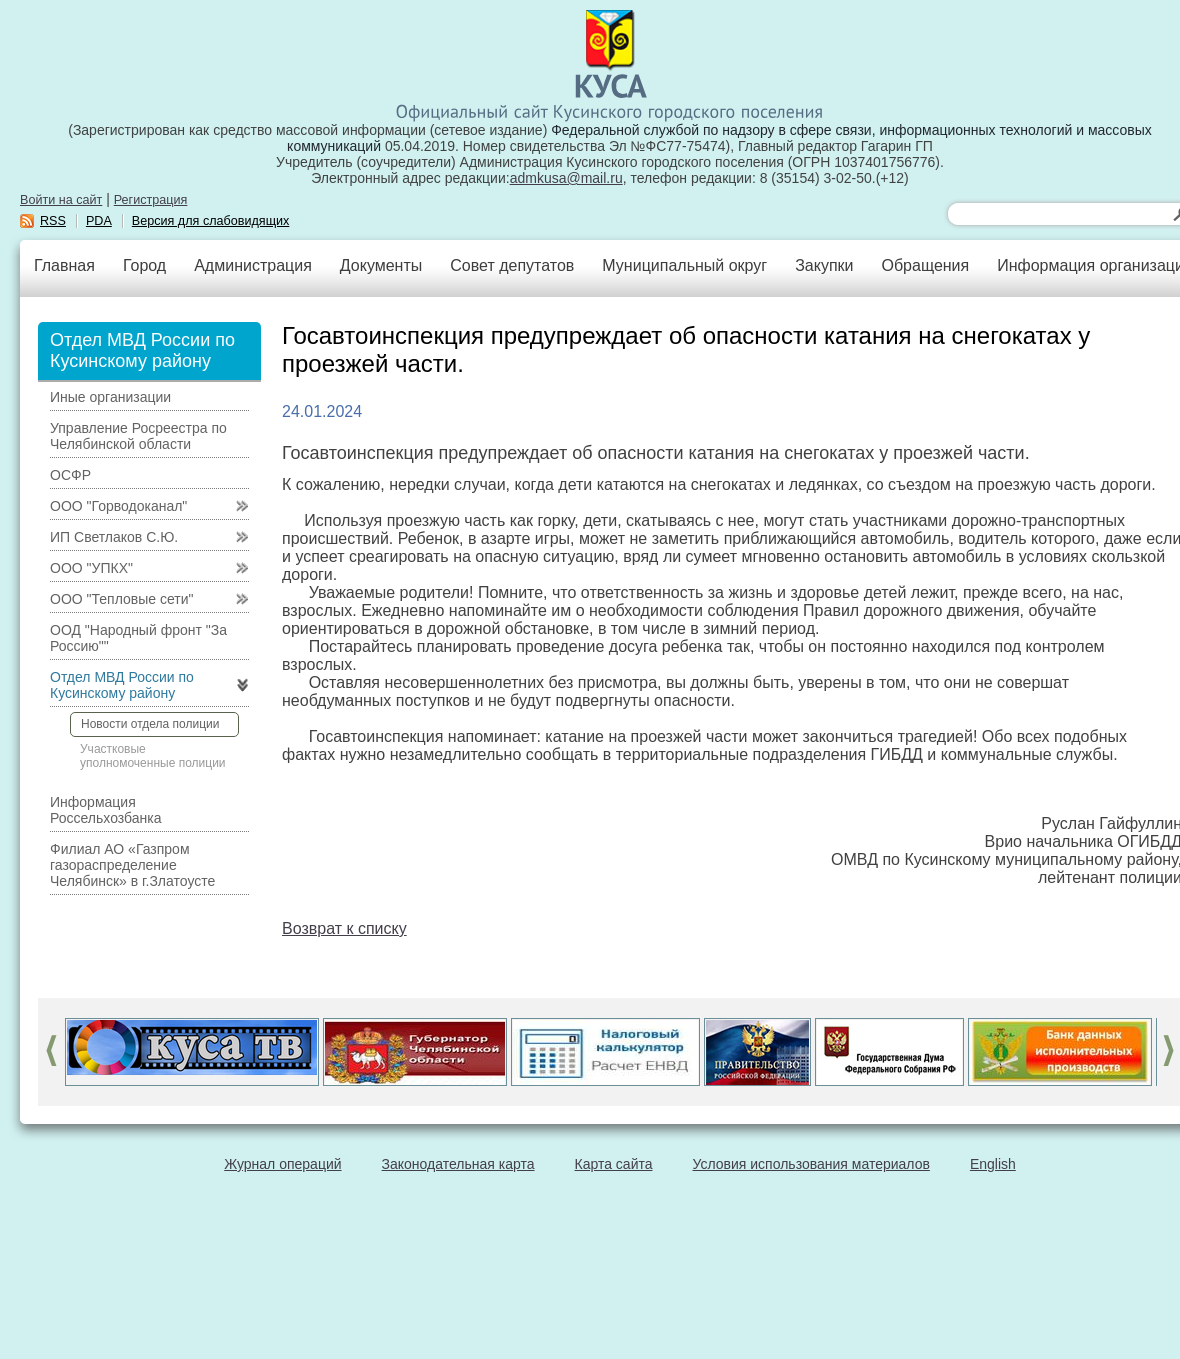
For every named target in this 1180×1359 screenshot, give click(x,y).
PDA (99, 221)
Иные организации (110, 397)
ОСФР (70, 475)
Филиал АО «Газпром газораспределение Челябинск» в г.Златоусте (132, 865)
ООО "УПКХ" (91, 568)
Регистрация (151, 200)
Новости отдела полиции (150, 724)
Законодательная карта (458, 1164)
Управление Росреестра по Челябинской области (138, 436)
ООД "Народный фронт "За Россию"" (138, 638)
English (993, 1164)
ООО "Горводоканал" (118, 506)
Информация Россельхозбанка (105, 810)
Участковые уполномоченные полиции (153, 756)
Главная (64, 265)
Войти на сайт (61, 200)
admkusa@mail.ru (566, 178)
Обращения (925, 265)
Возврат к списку (344, 928)
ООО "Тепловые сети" (121, 599)
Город (144, 265)
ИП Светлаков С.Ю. (114, 537)
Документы (381, 265)
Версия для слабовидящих (211, 221)
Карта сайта (614, 1164)
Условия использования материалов (811, 1164)
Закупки (824, 265)
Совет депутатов (512, 265)
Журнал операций (282, 1164)
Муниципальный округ (684, 265)
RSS (53, 221)
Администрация (253, 265)
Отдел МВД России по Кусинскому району (122, 685)
